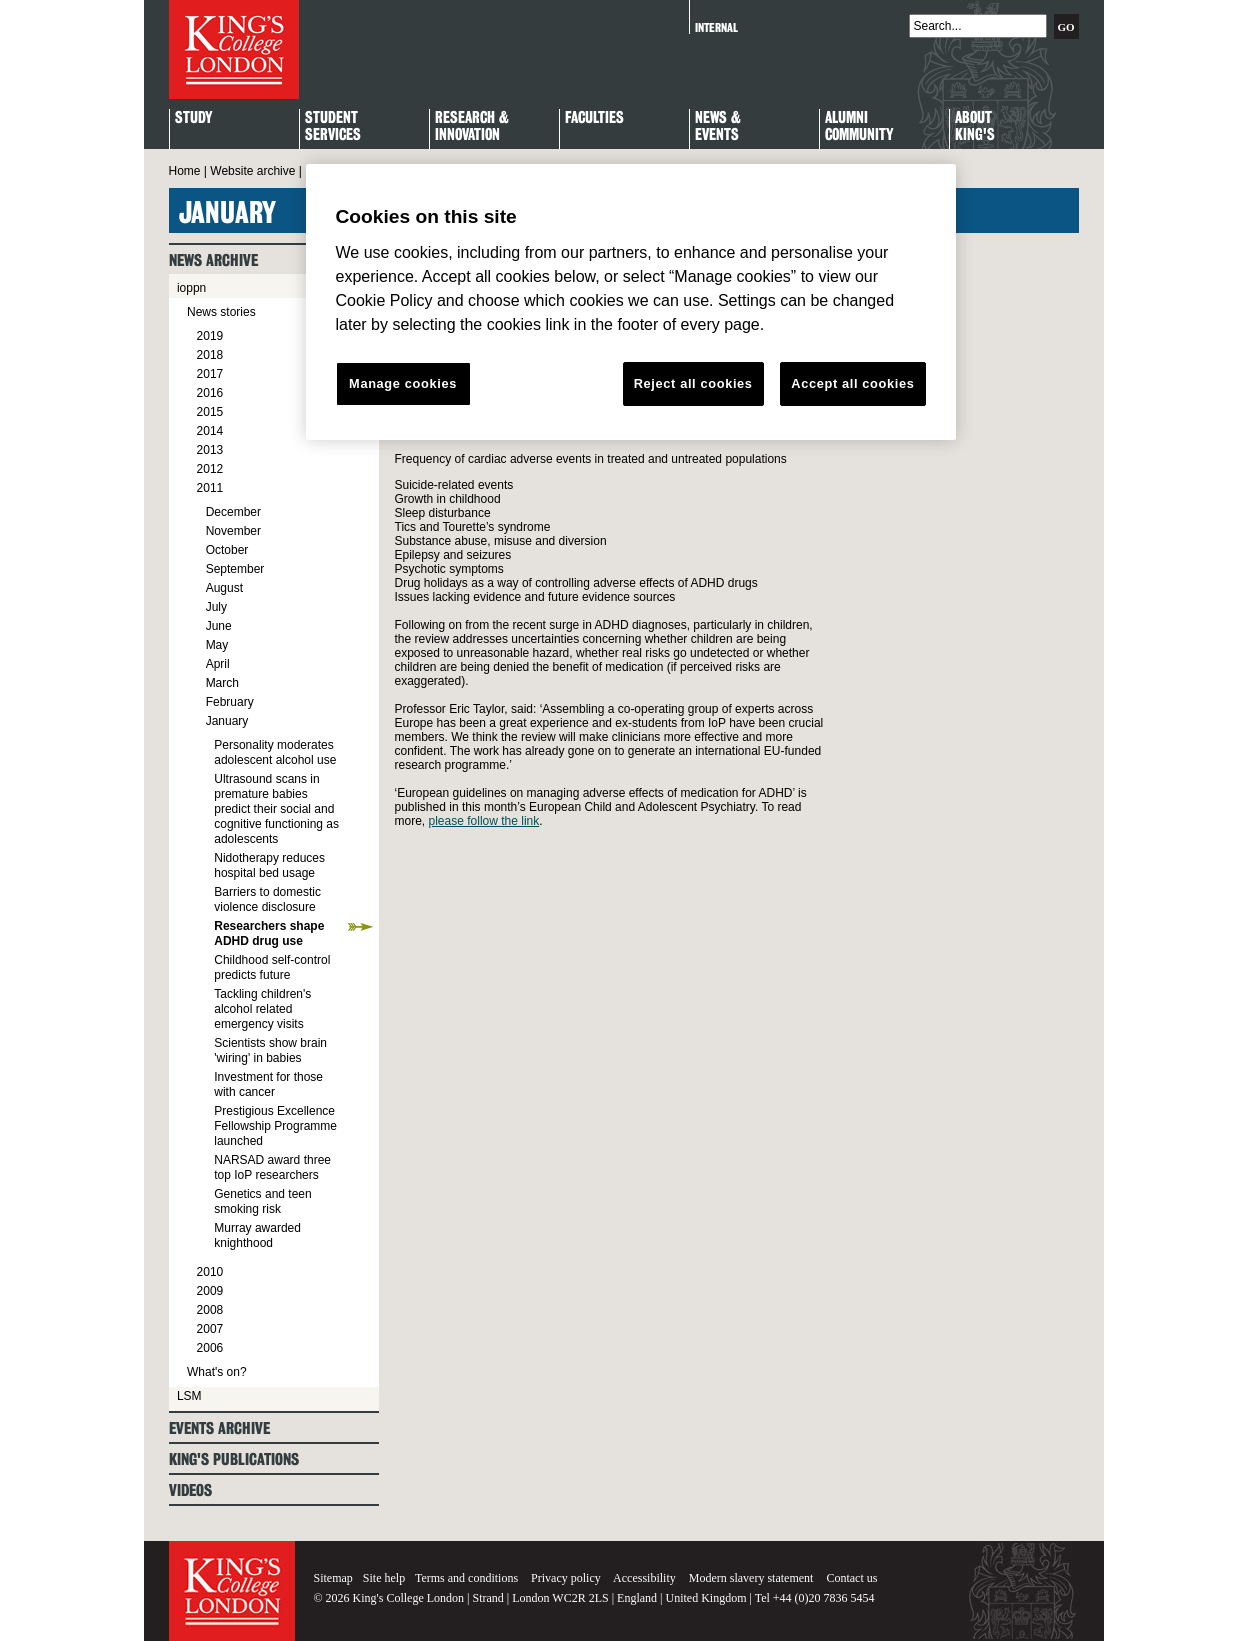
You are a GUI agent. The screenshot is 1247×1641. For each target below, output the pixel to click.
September (235, 569)
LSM (189, 1396)
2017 (210, 374)
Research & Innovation (472, 127)
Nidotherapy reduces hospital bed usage (269, 865)
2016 (210, 393)
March (222, 683)
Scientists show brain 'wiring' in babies (270, 1050)
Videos (190, 1490)
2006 (210, 1348)
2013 (210, 450)
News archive (213, 260)
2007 (210, 1329)
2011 (210, 488)
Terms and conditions (466, 1578)
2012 (210, 469)
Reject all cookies (693, 383)
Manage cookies (403, 383)
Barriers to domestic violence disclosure (267, 899)
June (219, 626)
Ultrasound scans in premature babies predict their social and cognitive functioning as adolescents (276, 809)
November (233, 531)
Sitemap (333, 1578)
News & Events (718, 127)
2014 (210, 431)
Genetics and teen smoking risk (262, 1201)
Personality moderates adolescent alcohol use (275, 752)
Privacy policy (566, 1578)
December (233, 512)
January (227, 721)
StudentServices (333, 127)
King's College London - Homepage (234, 49)
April (218, 664)
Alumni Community (859, 127)
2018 (210, 355)
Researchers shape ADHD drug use (269, 933)
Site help (384, 1578)
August (224, 588)
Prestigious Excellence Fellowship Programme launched (275, 1126)
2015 (210, 412)
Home (185, 171)
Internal (716, 27)
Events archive (219, 1428)
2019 (210, 336)
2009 (210, 1291)
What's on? (217, 1372)
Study (193, 118)
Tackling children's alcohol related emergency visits (262, 1009)
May (217, 645)
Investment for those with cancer (268, 1084)
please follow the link (484, 821)
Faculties (594, 118)
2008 (210, 1310)
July (216, 607)
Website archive (252, 171)
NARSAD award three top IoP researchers (272, 1167)
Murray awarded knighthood (257, 1235)
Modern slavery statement (751, 1578)
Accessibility (644, 1578)
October (227, 550)
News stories (221, 312)
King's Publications (234, 1459)
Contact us (851, 1578)
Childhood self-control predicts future (272, 967)
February (230, 702)
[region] (631, 302)
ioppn (191, 288)
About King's (975, 127)
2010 (210, 1272)
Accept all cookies (852, 383)
